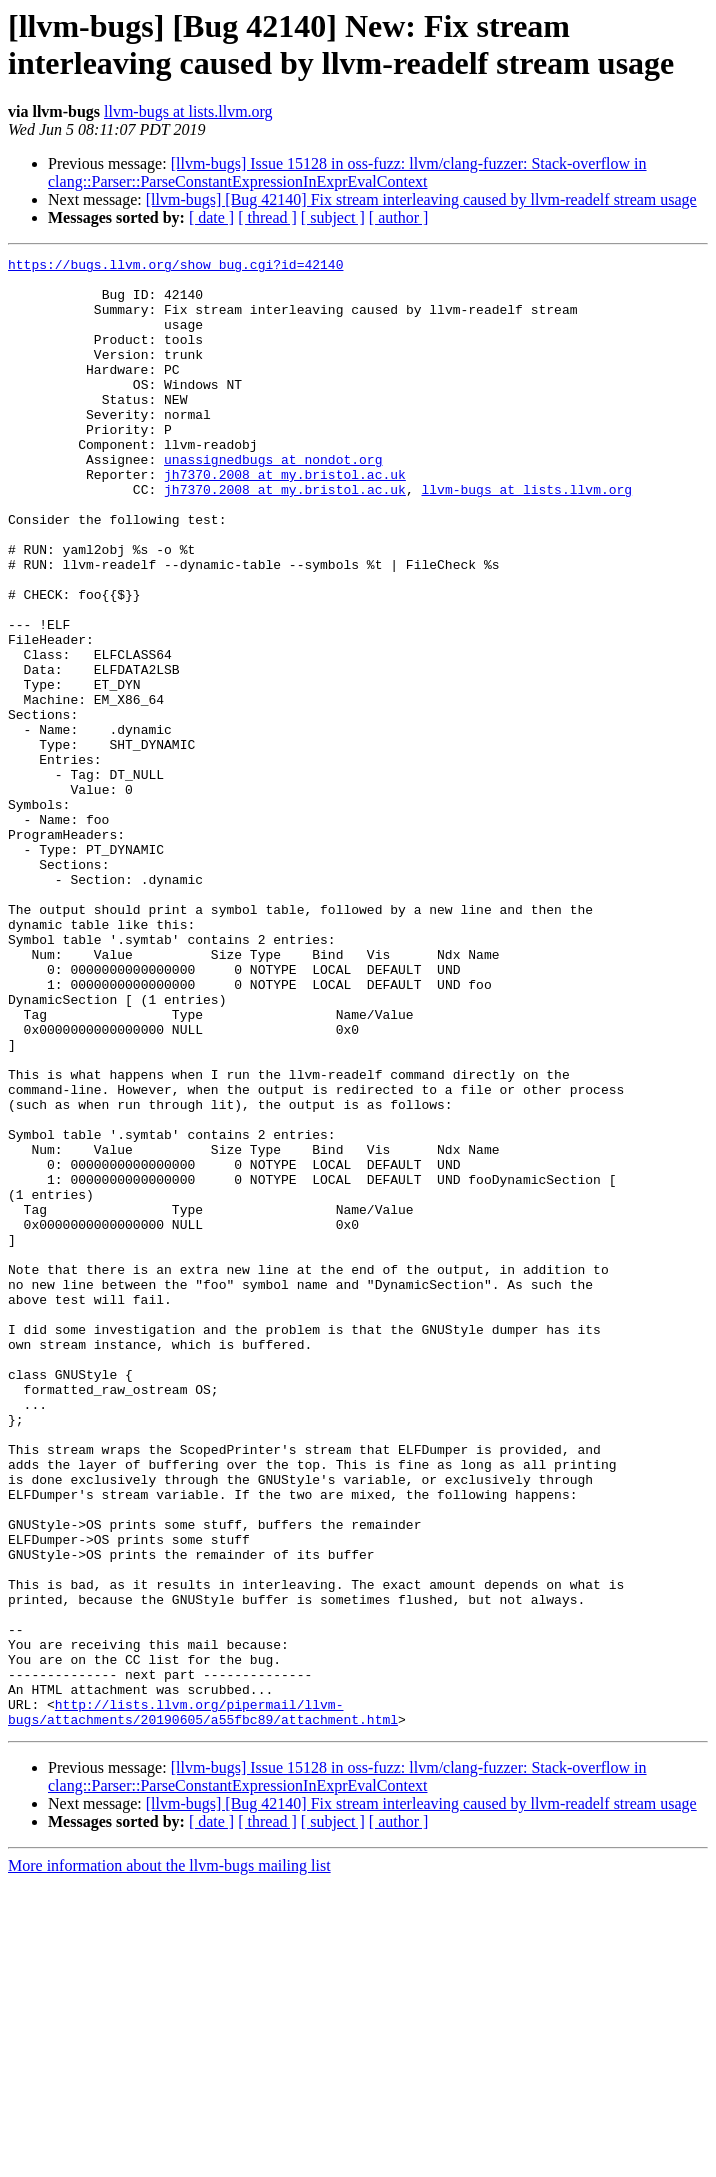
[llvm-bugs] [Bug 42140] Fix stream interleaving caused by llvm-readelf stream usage (421, 199)
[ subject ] (333, 217)
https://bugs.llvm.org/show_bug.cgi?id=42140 (175, 267)
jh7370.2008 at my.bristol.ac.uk (285, 519)
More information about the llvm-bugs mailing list (169, 2159)
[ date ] (211, 217)
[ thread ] (267, 217)
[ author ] (399, 217)
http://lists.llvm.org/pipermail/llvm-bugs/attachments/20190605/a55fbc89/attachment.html (203, 2004)
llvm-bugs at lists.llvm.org (188, 111)
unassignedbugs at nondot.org (273, 501)
